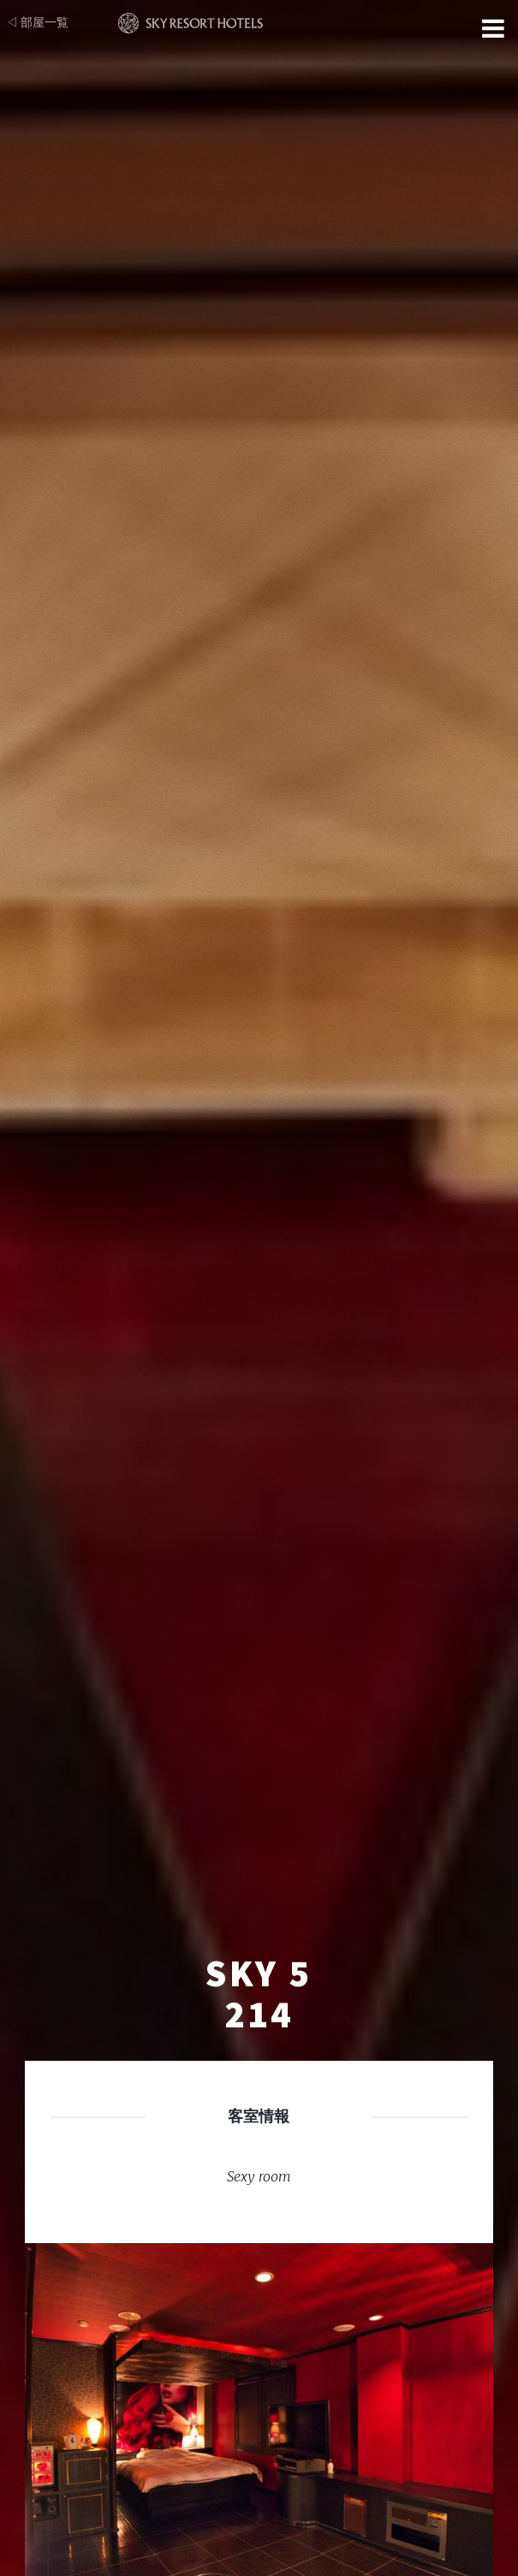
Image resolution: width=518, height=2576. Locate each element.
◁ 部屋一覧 (37, 22)
